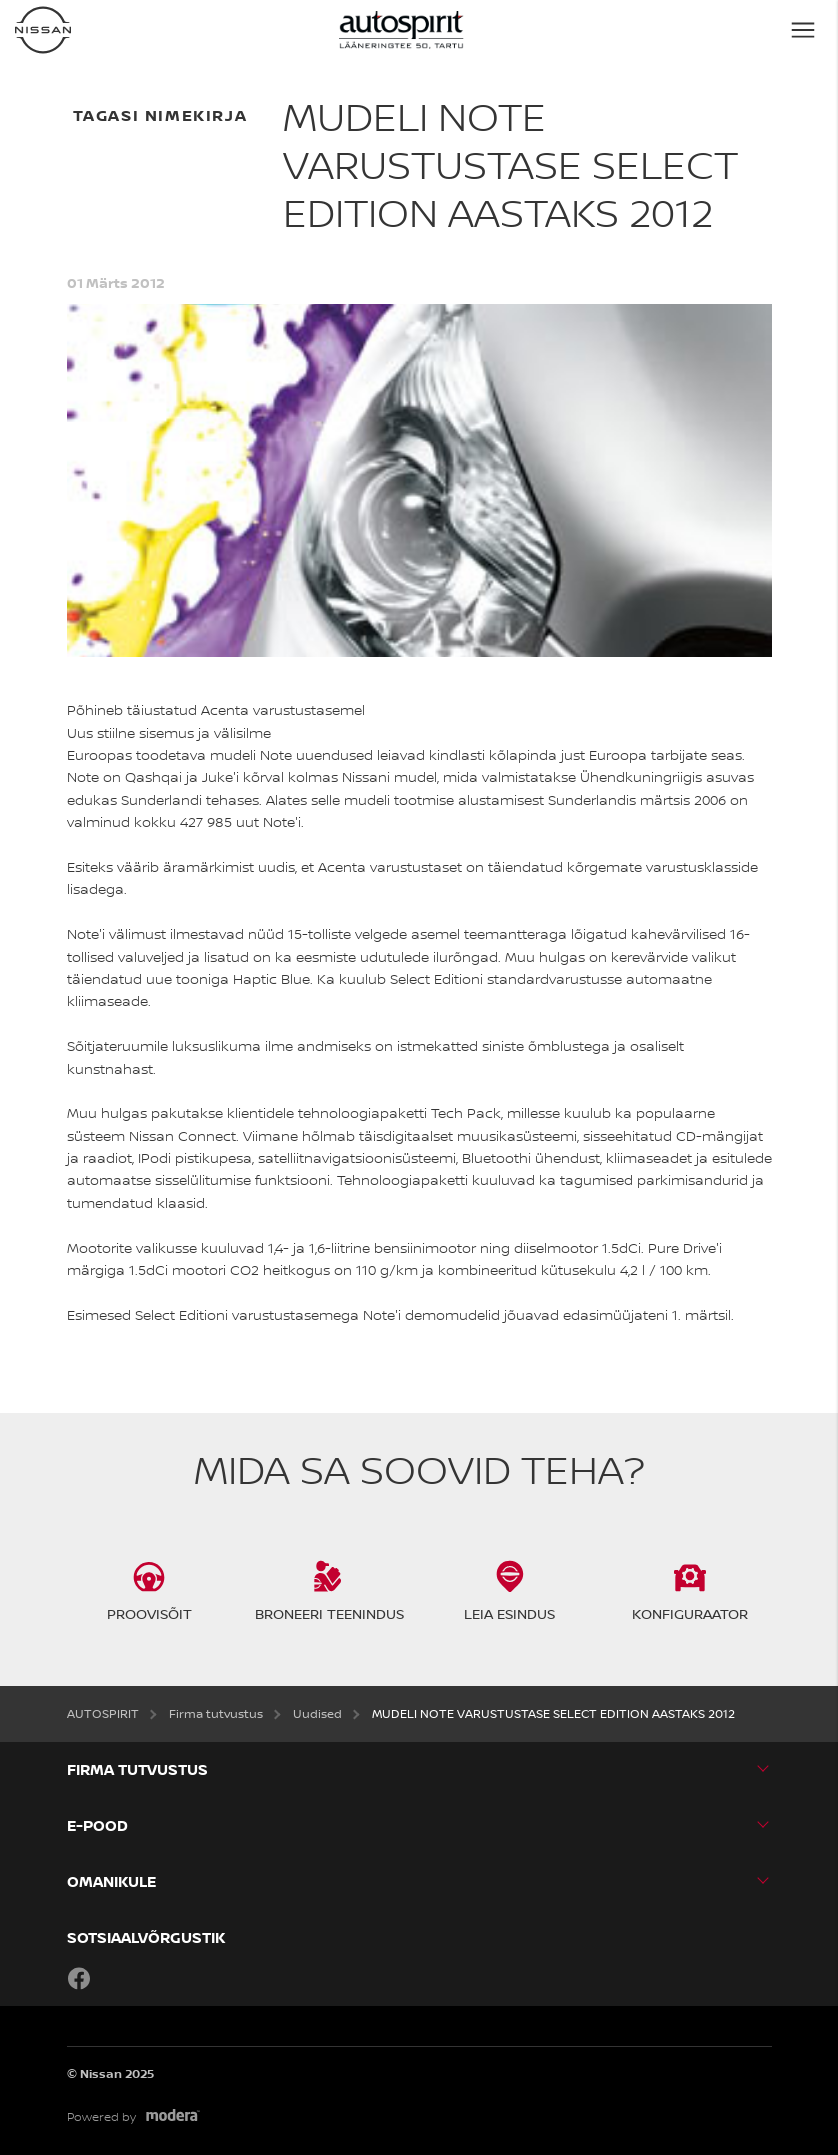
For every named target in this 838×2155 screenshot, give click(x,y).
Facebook (79, 1978)
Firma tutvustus (137, 1769)
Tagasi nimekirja (160, 115)
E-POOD (97, 1825)
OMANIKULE (111, 1881)
